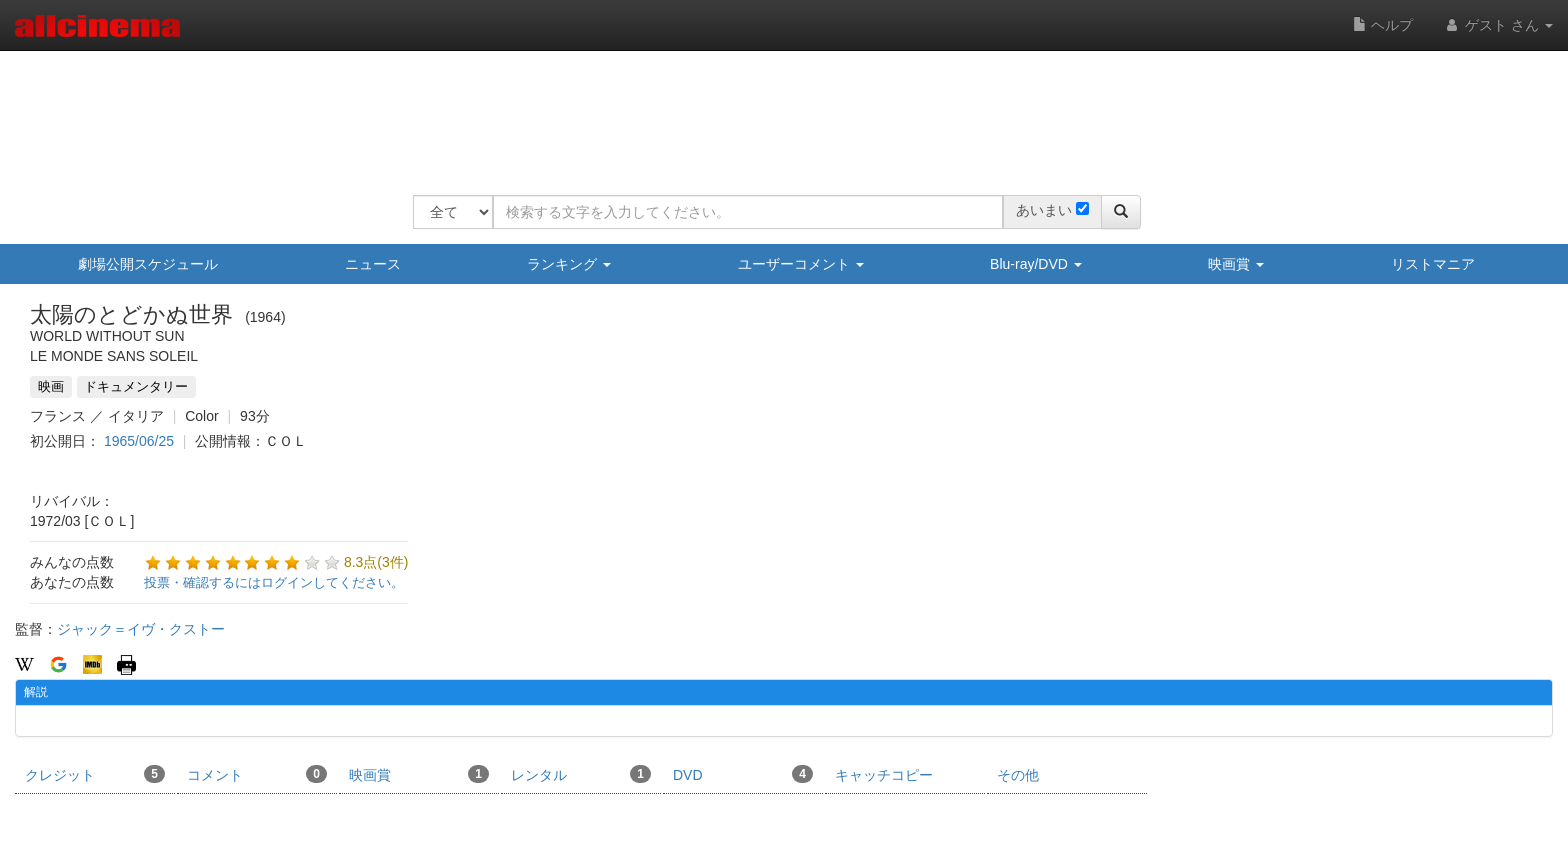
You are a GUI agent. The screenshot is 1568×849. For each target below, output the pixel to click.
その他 (1018, 775)
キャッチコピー (884, 775)
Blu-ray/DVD (1036, 264)
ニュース (373, 264)
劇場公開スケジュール (148, 264)
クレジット (95, 774)
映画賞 (1236, 264)
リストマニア (1433, 264)
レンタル (581, 774)
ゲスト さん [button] (1498, 25)
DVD (743, 774)
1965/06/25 (139, 441)
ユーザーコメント (801, 264)
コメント (257, 774)
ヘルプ (1383, 25)
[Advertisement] (777, 110)
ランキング (569, 264)
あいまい (1044, 210)
